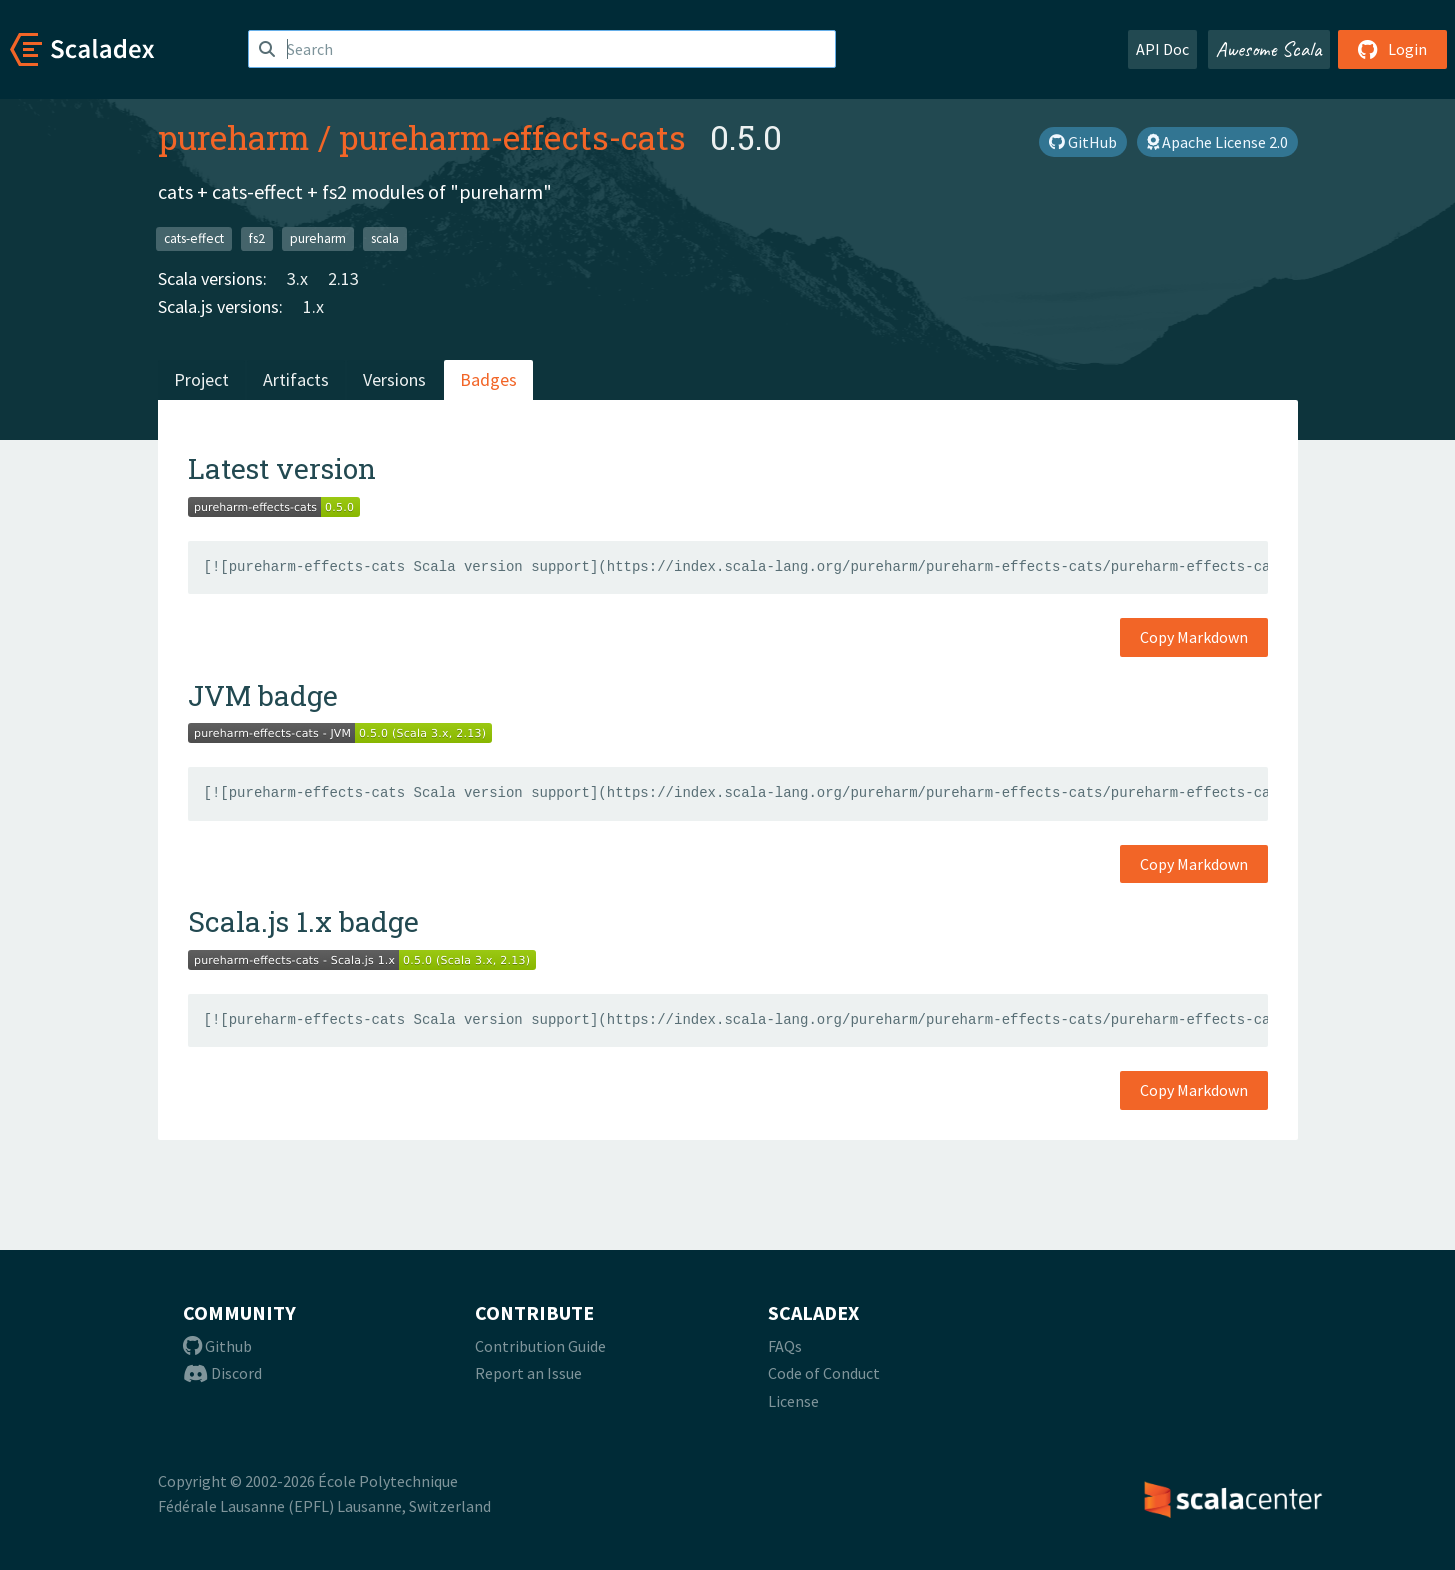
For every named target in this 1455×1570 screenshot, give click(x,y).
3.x (297, 278)
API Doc (1162, 49)
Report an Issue (528, 1373)
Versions (394, 379)
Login (1392, 49)
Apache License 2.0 (1217, 142)
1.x (313, 306)
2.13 (343, 278)
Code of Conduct (824, 1373)
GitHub (1083, 142)
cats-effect (194, 238)
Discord (222, 1373)
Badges (488, 379)
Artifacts (296, 379)
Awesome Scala (1269, 49)
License (793, 1401)
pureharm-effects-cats (512, 137)
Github (217, 1346)
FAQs (785, 1346)
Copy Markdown (1194, 637)
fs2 (257, 238)
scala (385, 238)
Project (201, 379)
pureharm (234, 137)
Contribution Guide (540, 1346)
